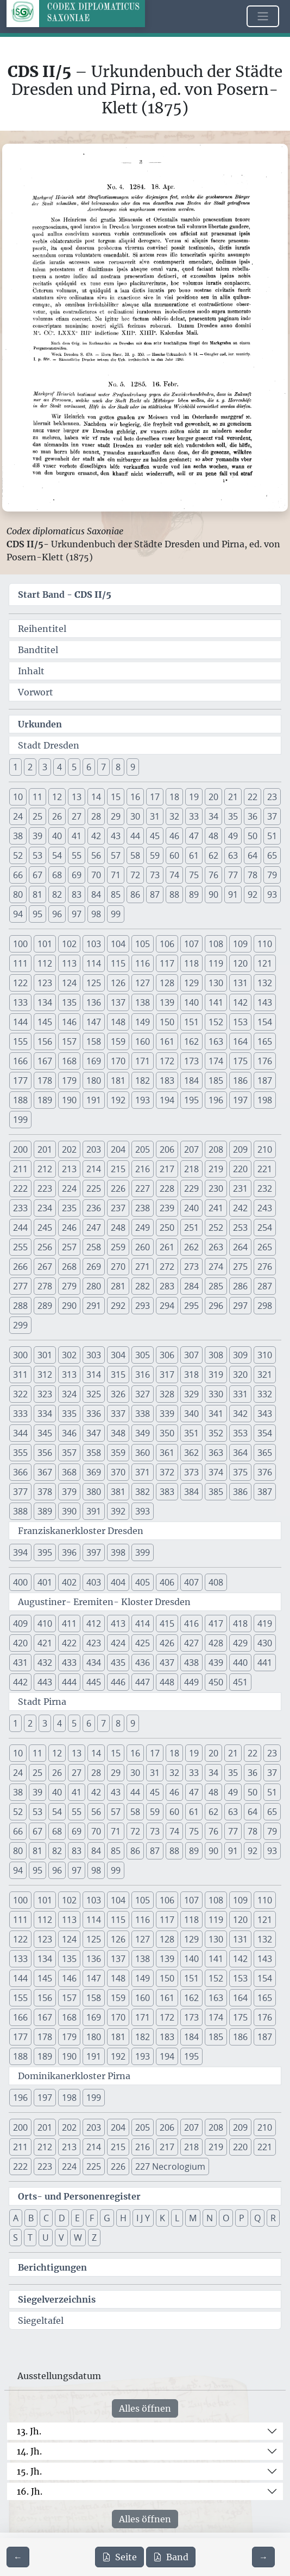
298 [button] (264, 1306)
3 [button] (44, 767)
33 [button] (194, 816)
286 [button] (240, 1286)
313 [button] (69, 1374)
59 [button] (155, 855)
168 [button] (69, 1061)
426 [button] (167, 1643)
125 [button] (93, 983)
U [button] (45, 2237)
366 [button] (20, 1472)
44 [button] (135, 836)
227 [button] (142, 1188)
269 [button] (93, 1267)
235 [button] (69, 1208)
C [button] (46, 2218)
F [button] (92, 2218)
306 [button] (167, 1355)
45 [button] (155, 836)
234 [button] (44, 1208)
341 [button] (216, 1414)
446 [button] (118, 1682)
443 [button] (44, 1682)
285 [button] (216, 1286)
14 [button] (96, 797)
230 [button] (216, 1188)
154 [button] (264, 1022)
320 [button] (240, 1374)
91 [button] (233, 894)
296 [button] (216, 1306)
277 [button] (20, 1286)
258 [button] (93, 1247)
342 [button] (240, 1414)
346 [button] (69, 1433)
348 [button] (118, 1433)
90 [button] (213, 894)
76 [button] (213, 875)
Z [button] (94, 2237)
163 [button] (216, 1041)
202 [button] (69, 1149)
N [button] (209, 2218)
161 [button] (167, 1041)
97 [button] (76, 914)
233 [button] (20, 1208)
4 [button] (59, 767)
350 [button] (167, 1433)
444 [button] (69, 1682)
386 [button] (240, 1492)
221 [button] (264, 1169)
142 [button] (240, 1002)
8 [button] (118, 767)
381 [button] (118, 1492)
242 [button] (240, 1208)
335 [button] (69, 1414)
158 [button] (93, 1041)
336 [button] (93, 1414)
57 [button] (116, 855)
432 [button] (44, 1663)
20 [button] (213, 797)
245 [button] (44, 1227)
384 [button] (191, 1492)
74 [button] (174, 875)
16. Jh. (29, 2491)
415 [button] (167, 1623)
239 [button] (167, 1208)
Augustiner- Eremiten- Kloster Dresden (104, 1601)
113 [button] (69, 963)
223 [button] (44, 1188)
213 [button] (69, 1169)
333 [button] (20, 1414)
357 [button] (69, 1453)
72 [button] (135, 875)
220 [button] (240, 1169)
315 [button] (118, 1374)
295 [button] (191, 1306)
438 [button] (191, 1663)
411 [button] (69, 1623)
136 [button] (93, 1002)
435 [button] (118, 1663)
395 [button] (44, 1552)
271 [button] (142, 1267)
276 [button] (264, 1267)
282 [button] (142, 1286)
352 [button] (216, 1433)
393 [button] (142, 1511)
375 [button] (240, 1472)
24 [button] (18, 816)
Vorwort (35, 692)
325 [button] (93, 1394)
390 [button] (69, 1511)
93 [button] (272, 894)
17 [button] (155, 797)
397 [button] (93, 1552)
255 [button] (20, 1247)
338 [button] (142, 1414)
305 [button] (142, 1355)
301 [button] (44, 1355)
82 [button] (57, 894)
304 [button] (118, 1355)
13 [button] (76, 797)
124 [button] (69, 983)
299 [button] (20, 1325)
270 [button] (118, 1267)
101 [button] (44, 944)
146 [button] (69, 1022)
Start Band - (64, 594)
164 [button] (240, 1041)
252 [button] (216, 1227)
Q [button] (257, 2218)
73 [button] (155, 875)
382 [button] (142, 1492)
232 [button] (264, 1188)
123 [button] (44, 983)
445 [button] (93, 1682)
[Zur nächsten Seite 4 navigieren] (263, 2557)
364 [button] (240, 1453)
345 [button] (44, 1433)
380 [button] (93, 1492)
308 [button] (216, 1355)
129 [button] (191, 983)
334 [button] (44, 1414)
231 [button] (240, 1188)
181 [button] (118, 1080)
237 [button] (118, 1208)
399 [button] (142, 1552)
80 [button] (18, 894)
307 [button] (191, 1355)
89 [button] (194, 894)
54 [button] (57, 855)
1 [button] (15, 767)
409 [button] (20, 1623)
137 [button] (118, 1002)
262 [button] (191, 1247)
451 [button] (240, 1682)
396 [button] (69, 1552)
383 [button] (167, 1492)
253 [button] (240, 1227)
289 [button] (44, 1306)
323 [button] (44, 1394)
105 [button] (142, 944)
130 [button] (216, 983)
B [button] (31, 2218)
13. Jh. (29, 2431)
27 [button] (76, 816)
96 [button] (57, 914)
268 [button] (69, 1267)
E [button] (77, 2218)
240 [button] (191, 1208)
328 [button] (167, 1394)
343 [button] (264, 1414)
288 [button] (20, 1306)
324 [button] (69, 1394)
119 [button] (216, 963)
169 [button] (93, 1061)
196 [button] (216, 1100)
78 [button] (252, 875)
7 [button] (103, 767)
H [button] (123, 2218)
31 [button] (155, 816)
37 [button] (272, 816)
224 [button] (69, 1188)
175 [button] (240, 1061)
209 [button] (240, 1149)
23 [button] (272, 797)
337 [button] (118, 1414)
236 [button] (93, 1208)
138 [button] (142, 1002)
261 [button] (167, 1247)
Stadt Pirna (42, 1701)
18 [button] (174, 797)
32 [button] (174, 816)
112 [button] (44, 963)
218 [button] (191, 1169)
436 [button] (142, 1663)
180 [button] (93, 1080)
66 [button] (18, 875)
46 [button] (174, 836)
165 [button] (264, 1041)
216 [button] (142, 1169)
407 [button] (191, 1582)
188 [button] (20, 1100)
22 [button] (252, 797)
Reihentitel (42, 628)
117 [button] (167, 963)
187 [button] (264, 1080)
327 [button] (142, 1394)
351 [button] (191, 1433)
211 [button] (20, 1169)
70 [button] (96, 875)
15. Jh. (29, 2471)
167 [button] (44, 1061)
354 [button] (264, 1433)
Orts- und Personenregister (79, 2196)
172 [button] (167, 1061)
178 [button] (44, 1080)
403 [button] (93, 1582)
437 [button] (167, 1663)
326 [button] (118, 1394)
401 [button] (44, 1582)
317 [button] (167, 1374)
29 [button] (116, 816)
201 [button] (44, 1149)
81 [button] (37, 894)
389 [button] (44, 1511)
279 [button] (69, 1286)
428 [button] (216, 1643)
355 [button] (20, 1453)
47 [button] (194, 836)
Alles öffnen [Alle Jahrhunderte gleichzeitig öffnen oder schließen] (145, 2408)
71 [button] (116, 875)
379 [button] (69, 1492)
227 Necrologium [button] (170, 2166)
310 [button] (264, 1355)
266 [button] (20, 1267)
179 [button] (69, 1080)
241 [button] (216, 1208)
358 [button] (93, 1453)
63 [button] (233, 855)
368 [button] (69, 1472)
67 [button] (37, 875)
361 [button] (167, 1453)
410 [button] (44, 1623)
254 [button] (264, 1227)
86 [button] (135, 894)
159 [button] (118, 1041)
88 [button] (174, 894)
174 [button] (216, 1061)
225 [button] (93, 1188)
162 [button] (191, 1041)
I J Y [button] (143, 2218)
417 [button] (216, 1623)
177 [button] (20, 1080)
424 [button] (118, 1643)
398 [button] (118, 1552)
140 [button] (191, 1002)
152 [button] (216, 1022)
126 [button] (118, 983)
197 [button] (240, 1100)
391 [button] (93, 1511)
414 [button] (142, 1623)
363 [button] (216, 1453)
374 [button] (216, 1472)
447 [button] (142, 1682)
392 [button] (118, 1511)
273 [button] (191, 1267)
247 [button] (93, 1227)
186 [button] (240, 1080)
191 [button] (93, 1100)
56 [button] (96, 855)
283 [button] (167, 1286)
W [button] (78, 2237)
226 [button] (118, 1188)
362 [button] (191, 1453)
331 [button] (240, 1394)
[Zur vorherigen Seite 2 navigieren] (18, 2557)
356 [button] (44, 1453)
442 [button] (20, 1682)
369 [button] (93, 1472)
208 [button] (216, 1149)
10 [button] (18, 797)
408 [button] (216, 1582)
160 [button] (142, 1041)
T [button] (30, 2237)
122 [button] (20, 983)
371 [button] (142, 1472)
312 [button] (44, 1374)
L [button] (177, 2218)
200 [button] (20, 1149)
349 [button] (142, 1433)
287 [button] (264, 1286)
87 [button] (155, 894)
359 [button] (118, 1453)
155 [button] (20, 1041)
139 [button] (167, 1002)
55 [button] (76, 855)
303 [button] (93, 1355)
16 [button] (135, 797)
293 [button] (142, 1306)
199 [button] (20, 1120)
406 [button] (167, 1582)
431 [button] (20, 1663)
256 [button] (44, 1247)
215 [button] (118, 1169)
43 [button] (116, 836)
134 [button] (44, 1002)
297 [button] (240, 1306)
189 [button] (44, 1100)
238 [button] (142, 1208)
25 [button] (37, 816)
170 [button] (118, 1061)
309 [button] (240, 1355)
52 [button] (18, 855)
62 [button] (213, 855)
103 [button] (93, 944)
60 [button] (174, 855)
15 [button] (116, 797)
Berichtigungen (52, 2267)
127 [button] (142, 983)
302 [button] (69, 1355)
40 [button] (57, 836)
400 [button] (20, 1582)
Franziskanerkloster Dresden (80, 1530)
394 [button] (20, 1552)
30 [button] (135, 816)
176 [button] (264, 1061)
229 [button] (191, 1188)
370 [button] (118, 1472)
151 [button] (191, 1022)
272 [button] (167, 1267)
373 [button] (191, 1472)
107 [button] (191, 944)
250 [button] (167, 1227)
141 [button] (216, 1002)
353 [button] (240, 1433)
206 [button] (167, 1149)
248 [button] (118, 1227)
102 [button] (69, 944)
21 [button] (233, 797)
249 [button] (142, 1227)
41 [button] (76, 836)
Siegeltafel (41, 2320)
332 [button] (264, 1394)
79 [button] (272, 875)
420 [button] (20, 1643)
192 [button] (118, 1100)
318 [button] (191, 1374)
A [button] (15, 2218)
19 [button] (194, 797)
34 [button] (213, 816)
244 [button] (20, 1227)
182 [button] (142, 1080)
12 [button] (57, 797)
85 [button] (116, 894)
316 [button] (142, 1374)
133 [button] (20, 1002)
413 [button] (118, 1623)
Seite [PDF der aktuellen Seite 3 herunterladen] (119, 2557)
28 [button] (96, 816)
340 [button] (191, 1414)
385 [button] (216, 1492)
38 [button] (18, 836)
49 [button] (233, 836)
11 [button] (37, 797)
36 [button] (252, 816)
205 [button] (142, 1149)
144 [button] (20, 1022)
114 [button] (93, 963)
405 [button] (142, 1582)
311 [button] (20, 1374)
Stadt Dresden (48, 745)
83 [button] (76, 894)
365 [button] (264, 1453)
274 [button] (216, 1267)
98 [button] (96, 914)
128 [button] (167, 983)
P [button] (241, 2218)
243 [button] (264, 1208)
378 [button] (44, 1492)
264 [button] (240, 1247)
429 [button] (240, 1643)
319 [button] (216, 1374)
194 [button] (167, 1100)
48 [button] (213, 836)
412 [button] (93, 1623)
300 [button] (20, 1355)
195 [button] (191, 1100)
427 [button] (191, 1643)
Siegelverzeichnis (57, 2299)
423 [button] (93, 1643)
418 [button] (240, 1623)
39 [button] (37, 836)
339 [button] (167, 1414)
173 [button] (191, 1061)
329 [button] (191, 1394)
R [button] (273, 2218)
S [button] (15, 2237)
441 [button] (264, 1663)
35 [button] (233, 816)
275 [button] (240, 1267)
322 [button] (20, 1394)
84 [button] (96, 894)
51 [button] (272, 836)
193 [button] (142, 1100)
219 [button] (216, 1169)
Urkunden (40, 724)
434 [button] (93, 1663)
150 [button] (167, 1022)
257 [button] (69, 1247)
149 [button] (142, 1022)
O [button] (226, 2218)
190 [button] (69, 1100)
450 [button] (216, 1682)
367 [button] (44, 1472)
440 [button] (240, 1663)
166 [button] (20, 1061)
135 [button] (69, 1002)
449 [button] (191, 1682)
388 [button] (20, 1511)
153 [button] (240, 1022)
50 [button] (252, 836)
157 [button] (69, 1041)
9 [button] (132, 767)
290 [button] (69, 1306)
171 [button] (142, 1061)
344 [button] (20, 1433)
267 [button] (44, 1267)
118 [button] (191, 963)
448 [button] (167, 1682)
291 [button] (93, 1306)
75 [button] (194, 875)
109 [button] (240, 944)
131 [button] (240, 983)
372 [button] (167, 1472)
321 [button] (264, 1374)
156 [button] (44, 1041)
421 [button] (44, 1643)
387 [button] (264, 1492)
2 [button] (30, 767)
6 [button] (88, 767)
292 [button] (118, 1306)
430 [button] (264, 1643)
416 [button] (191, 1623)
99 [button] (116, 914)
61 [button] (194, 855)
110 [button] (264, 944)
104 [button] (118, 944)
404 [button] (118, 1582)
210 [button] (264, 1149)
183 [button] (167, 1080)
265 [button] (264, 1247)
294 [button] (167, 1306)
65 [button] (272, 855)
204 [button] (118, 1149)
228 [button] (167, 1188)
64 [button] (252, 855)
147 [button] (93, 1022)
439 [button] (216, 1663)
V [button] (61, 2237)
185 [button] (216, 1080)
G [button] (107, 2218)
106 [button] (167, 944)
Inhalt (31, 671)
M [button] (193, 2218)
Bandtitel (38, 649)
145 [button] (44, 1022)
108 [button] (216, 944)
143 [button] (264, 1002)
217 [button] (167, 1169)
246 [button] (69, 1227)
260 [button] (142, 1247)
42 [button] (96, 836)
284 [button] (191, 1286)
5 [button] (74, 767)
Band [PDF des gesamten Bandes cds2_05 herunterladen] (170, 2557)
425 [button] (142, 1643)
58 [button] (135, 855)
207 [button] (191, 1149)
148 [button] (118, 1022)
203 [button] (93, 1149)
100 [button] (20, 944)
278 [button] (44, 1286)
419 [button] (264, 1623)
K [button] (162, 2218)
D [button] (62, 2218)
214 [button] (93, 1169)
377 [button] (20, 1492)
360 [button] (142, 1453)
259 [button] (118, 1247)
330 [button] (216, 1394)
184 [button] (191, 1080)
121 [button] (264, 963)
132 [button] (264, 983)
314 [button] (93, 1374)
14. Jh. (29, 2451)
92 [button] (252, 894)
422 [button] (69, 1643)
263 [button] (216, 1247)
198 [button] (264, 1100)
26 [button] (57, 816)
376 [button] (264, 1472)
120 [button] (240, 963)
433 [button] (69, 1663)
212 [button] (44, 1169)
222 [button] (20, 1188)
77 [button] (233, 875)
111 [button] (20, 963)
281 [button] (118, 1286)
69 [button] (76, 875)
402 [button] (69, 1582)
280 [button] (93, 1286)
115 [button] (118, 963)
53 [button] (37, 855)
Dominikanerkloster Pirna (74, 2075)
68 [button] (57, 875)
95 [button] (37, 914)
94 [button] (18, 914)
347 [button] (93, 1433)
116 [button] (142, 963)
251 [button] (191, 1227)
